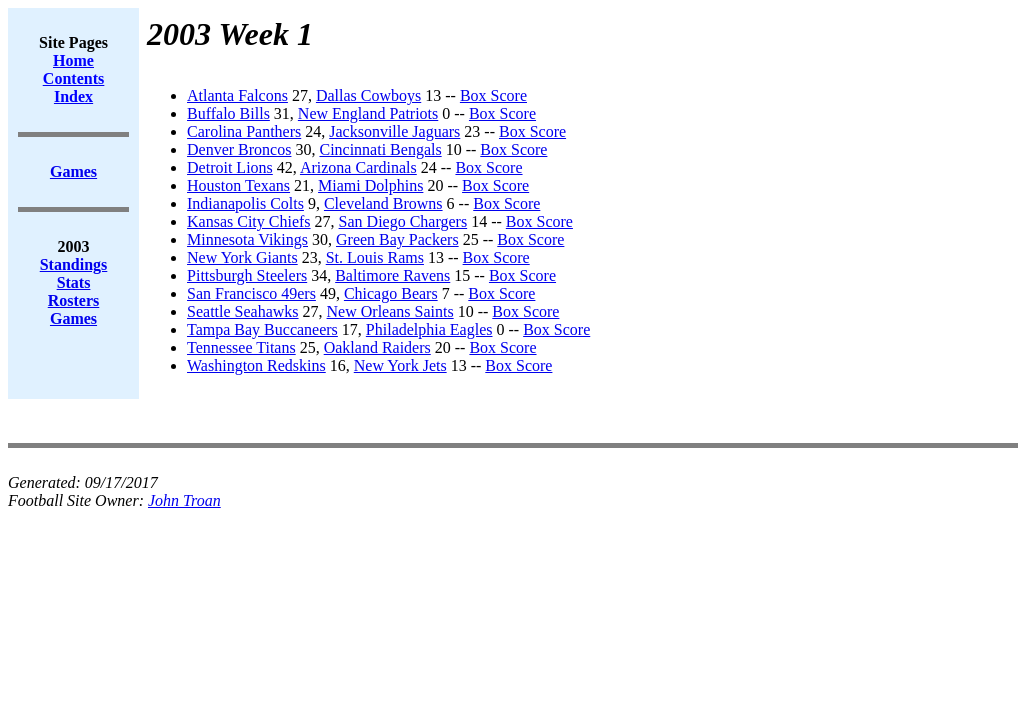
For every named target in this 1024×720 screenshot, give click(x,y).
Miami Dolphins (370, 185)
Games (73, 318)
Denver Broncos (239, 149)
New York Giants (242, 257)
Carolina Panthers (244, 131)
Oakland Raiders (377, 347)
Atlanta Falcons (237, 95)
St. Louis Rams (375, 257)
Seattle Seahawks (243, 311)
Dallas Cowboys (368, 95)
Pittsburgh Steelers (247, 275)
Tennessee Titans (241, 347)
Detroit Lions (230, 167)
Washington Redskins (256, 365)
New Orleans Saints (390, 311)
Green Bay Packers (397, 239)
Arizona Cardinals (358, 167)
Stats (74, 282)
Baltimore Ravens (392, 275)
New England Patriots (368, 113)
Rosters (74, 300)
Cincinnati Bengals (380, 149)
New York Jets (400, 365)
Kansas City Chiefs (249, 221)
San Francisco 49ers (251, 293)
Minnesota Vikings (247, 239)
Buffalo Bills (228, 113)
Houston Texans (238, 185)
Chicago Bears (391, 293)
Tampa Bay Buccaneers (262, 329)
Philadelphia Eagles (429, 329)
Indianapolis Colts (245, 203)
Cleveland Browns (383, 203)
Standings (74, 264)
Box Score (493, 95)
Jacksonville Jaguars (394, 131)
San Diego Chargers (403, 221)
